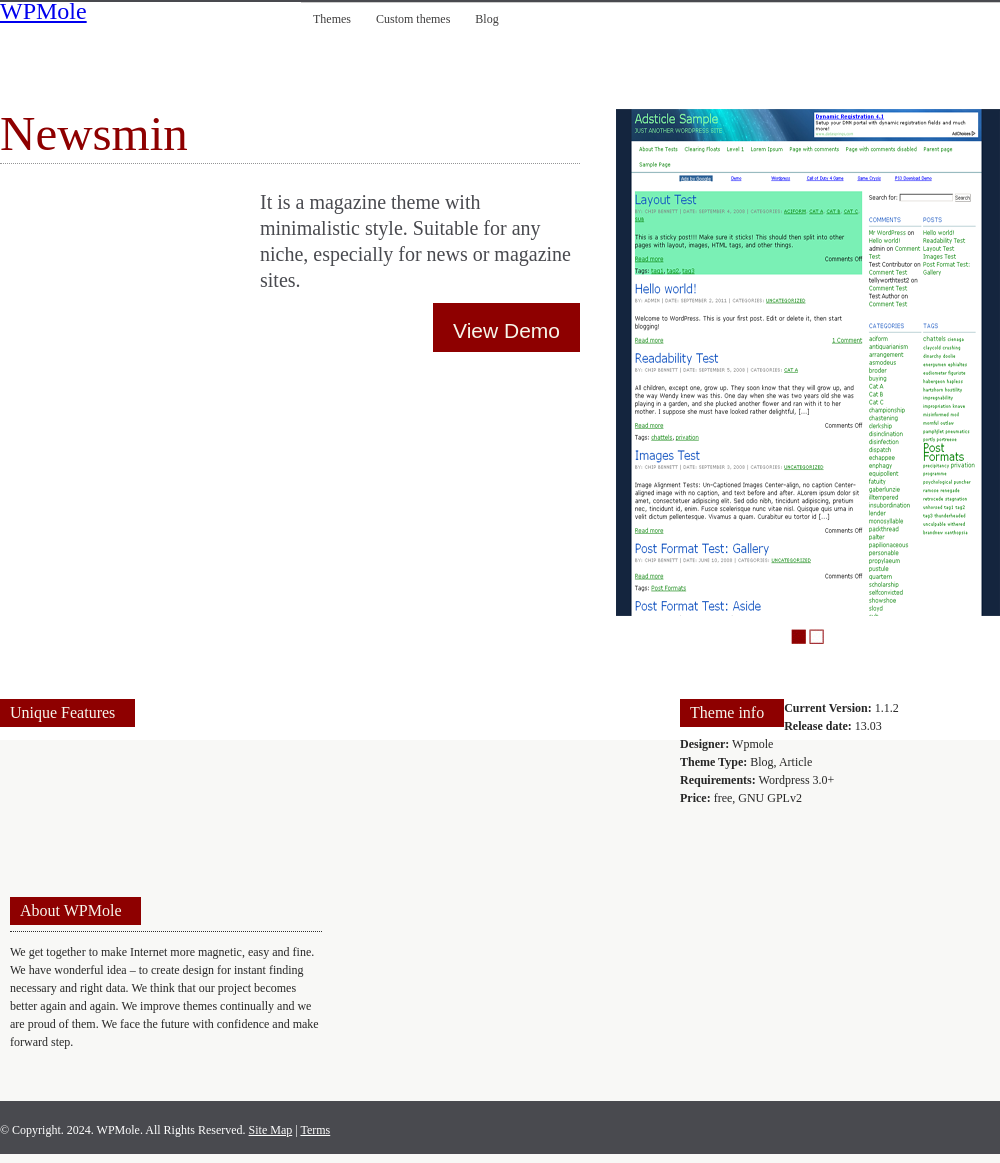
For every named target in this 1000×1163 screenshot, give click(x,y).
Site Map (271, 1130)
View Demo (506, 330)
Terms (315, 1130)
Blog (486, 19)
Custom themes (413, 19)
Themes (332, 19)
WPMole (43, 13)
